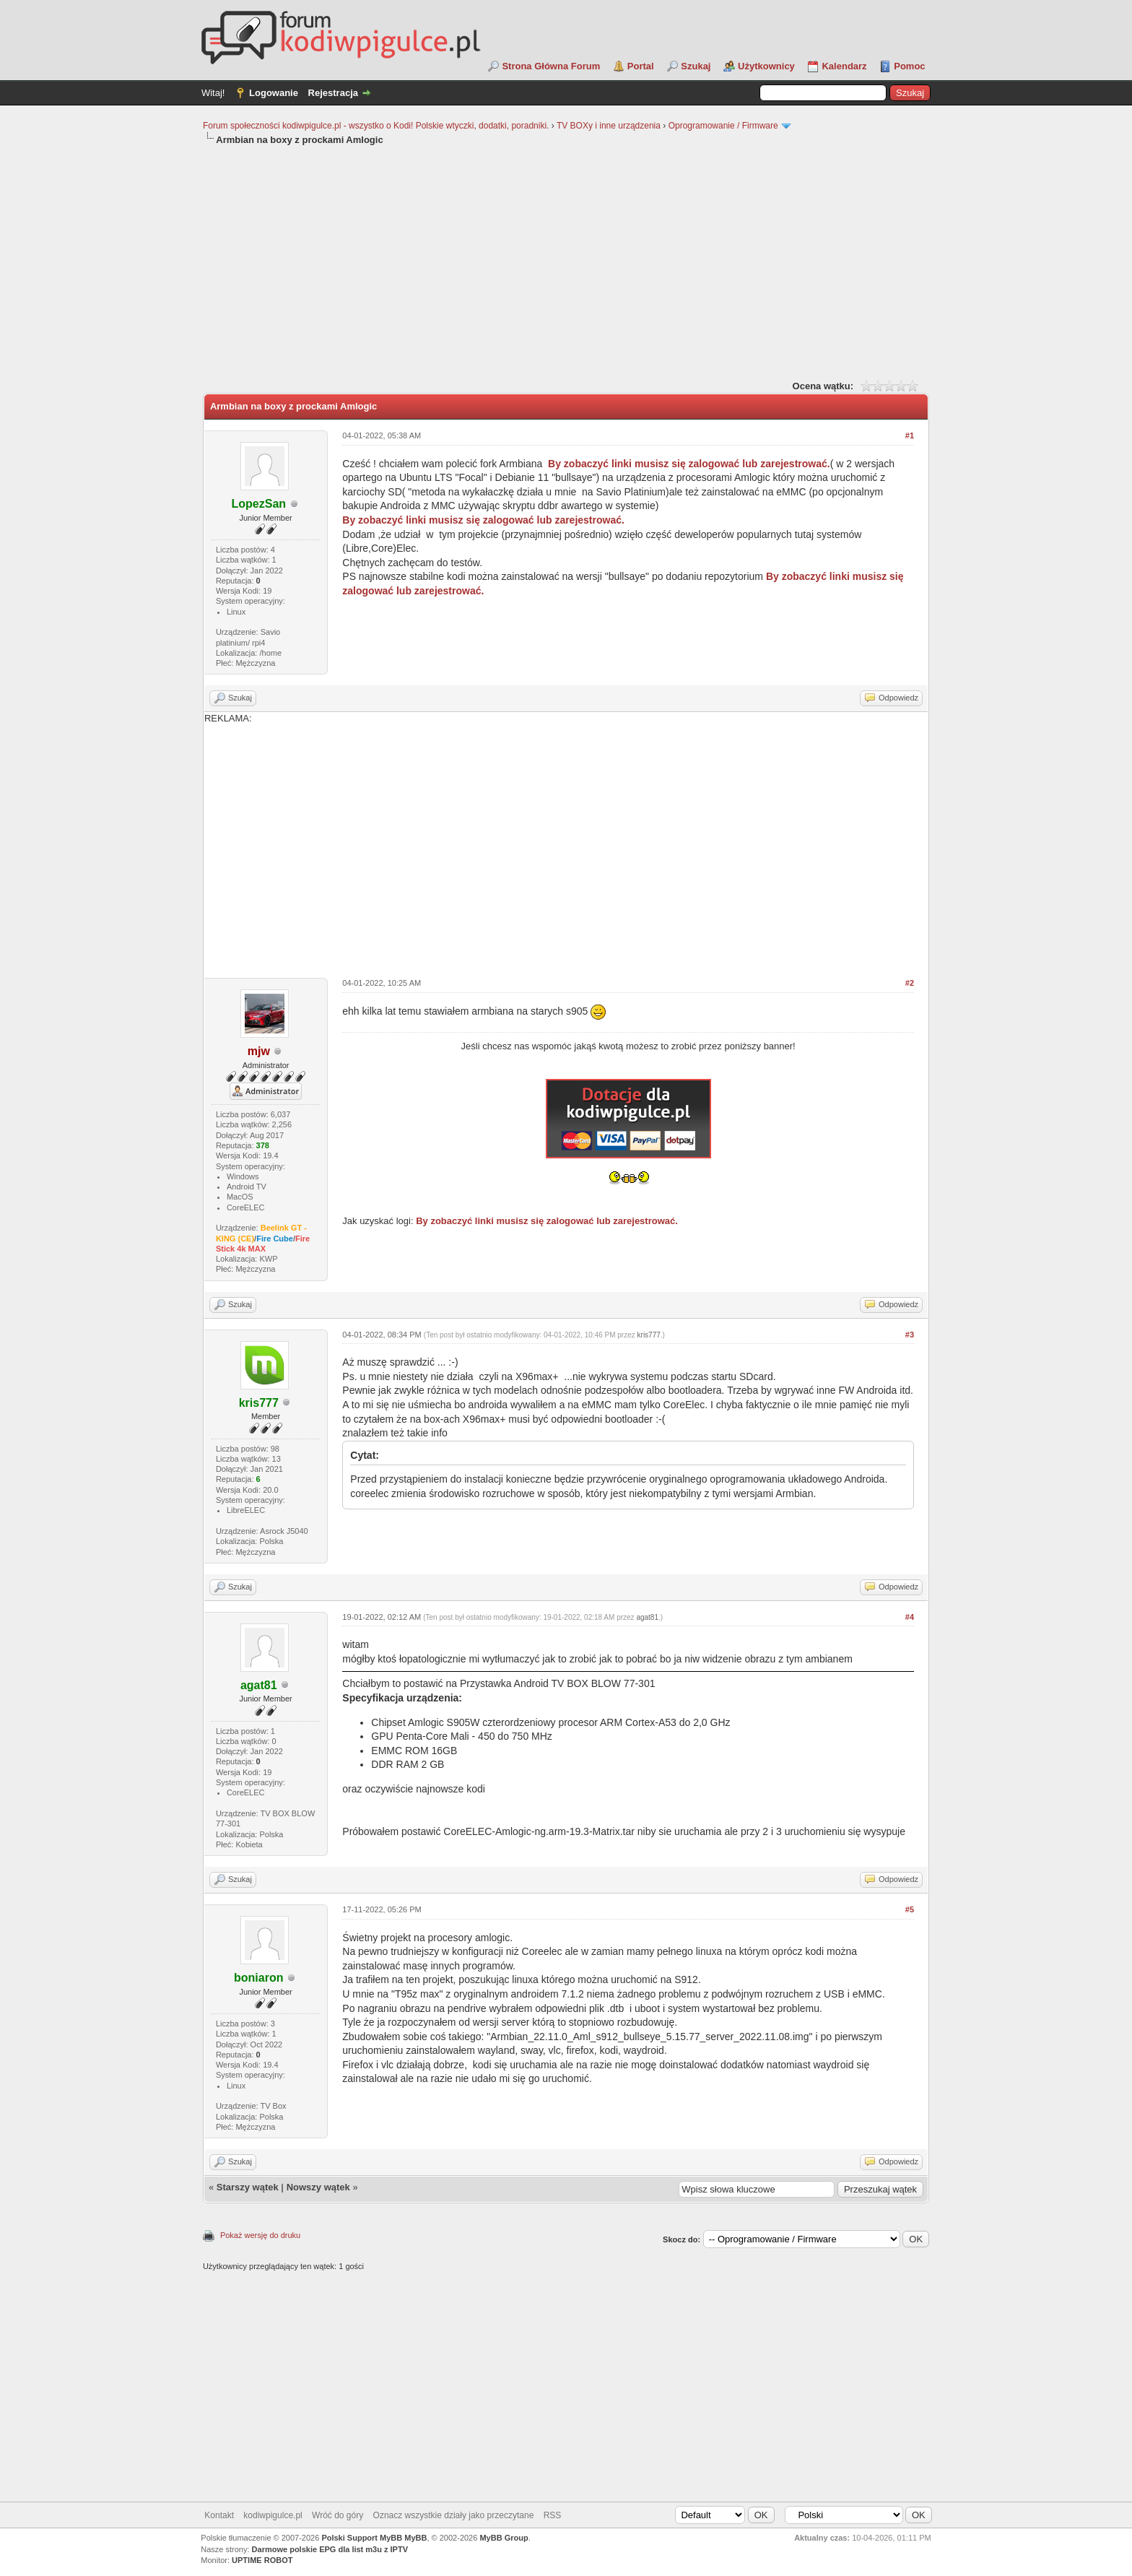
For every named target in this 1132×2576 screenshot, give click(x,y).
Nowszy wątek (318, 2187)
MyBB (415, 2537)
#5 (909, 1909)
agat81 (647, 1617)
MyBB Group (503, 2537)
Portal (640, 66)
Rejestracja (333, 92)
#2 (909, 983)
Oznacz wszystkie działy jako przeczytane (453, 2515)
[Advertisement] (566, 261)
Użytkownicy (766, 66)
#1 (909, 435)
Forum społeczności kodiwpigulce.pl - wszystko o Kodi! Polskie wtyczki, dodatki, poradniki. (376, 126)
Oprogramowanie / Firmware (723, 126)
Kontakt (219, 2515)
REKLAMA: (566, 840)
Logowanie (273, 92)
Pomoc (909, 66)
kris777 (649, 1335)
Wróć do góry (337, 2515)
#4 (909, 1617)
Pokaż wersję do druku (260, 2235)
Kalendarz (844, 66)
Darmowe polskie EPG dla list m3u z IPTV (330, 2549)
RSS (553, 2515)
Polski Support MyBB (361, 2537)
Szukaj (695, 66)
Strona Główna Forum (551, 66)
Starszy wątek (248, 2187)
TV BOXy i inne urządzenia (609, 126)
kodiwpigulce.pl (272, 2515)
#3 (909, 1334)
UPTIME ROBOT (262, 2560)
